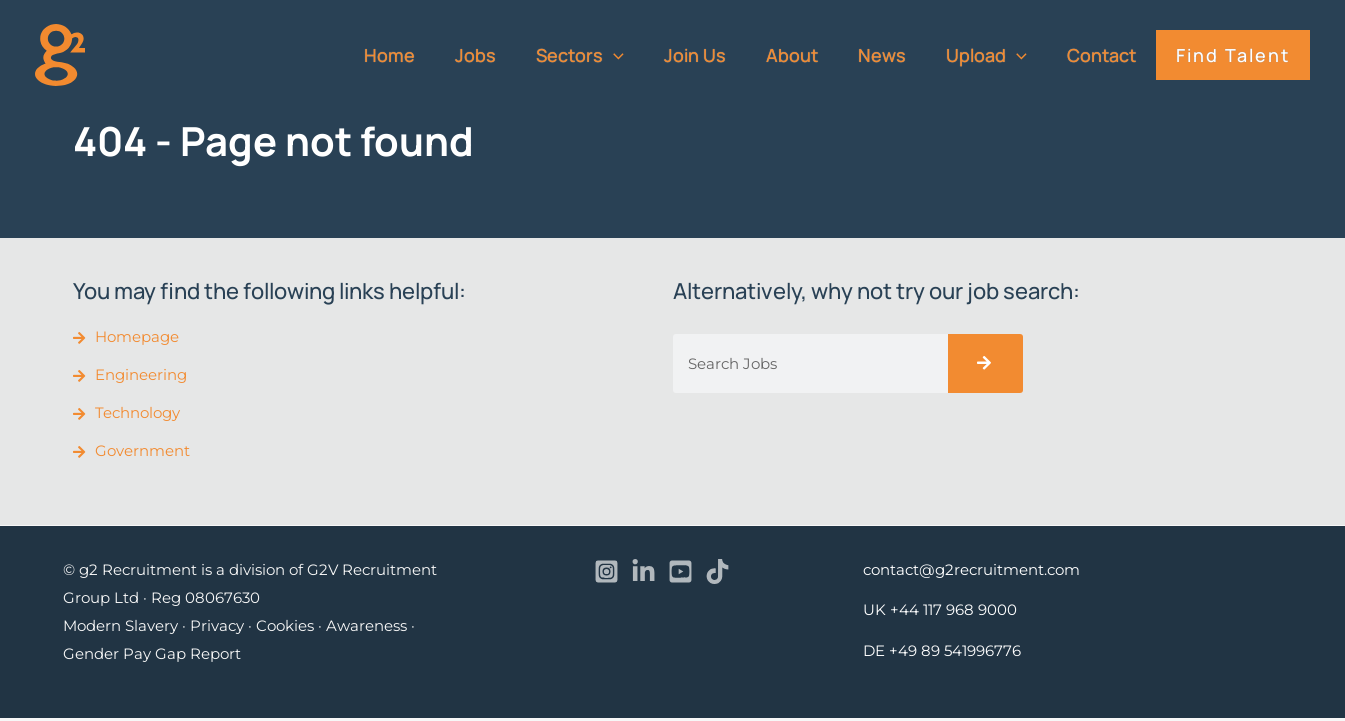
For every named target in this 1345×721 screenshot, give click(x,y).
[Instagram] (606, 574)
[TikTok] (717, 574)
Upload (996, 55)
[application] (639, 55)
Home (423, 55)
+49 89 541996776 (955, 652)
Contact (1107, 55)
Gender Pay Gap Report (152, 656)
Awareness (366, 628)
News (896, 55)
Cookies (285, 628)
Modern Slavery (120, 628)
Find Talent (1235, 55)
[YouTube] (680, 574)
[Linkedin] (643, 574)
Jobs (505, 55)
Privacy (217, 628)
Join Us (717, 55)
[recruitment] (60, 53)
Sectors (606, 55)
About (810, 55)
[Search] (985, 363)
